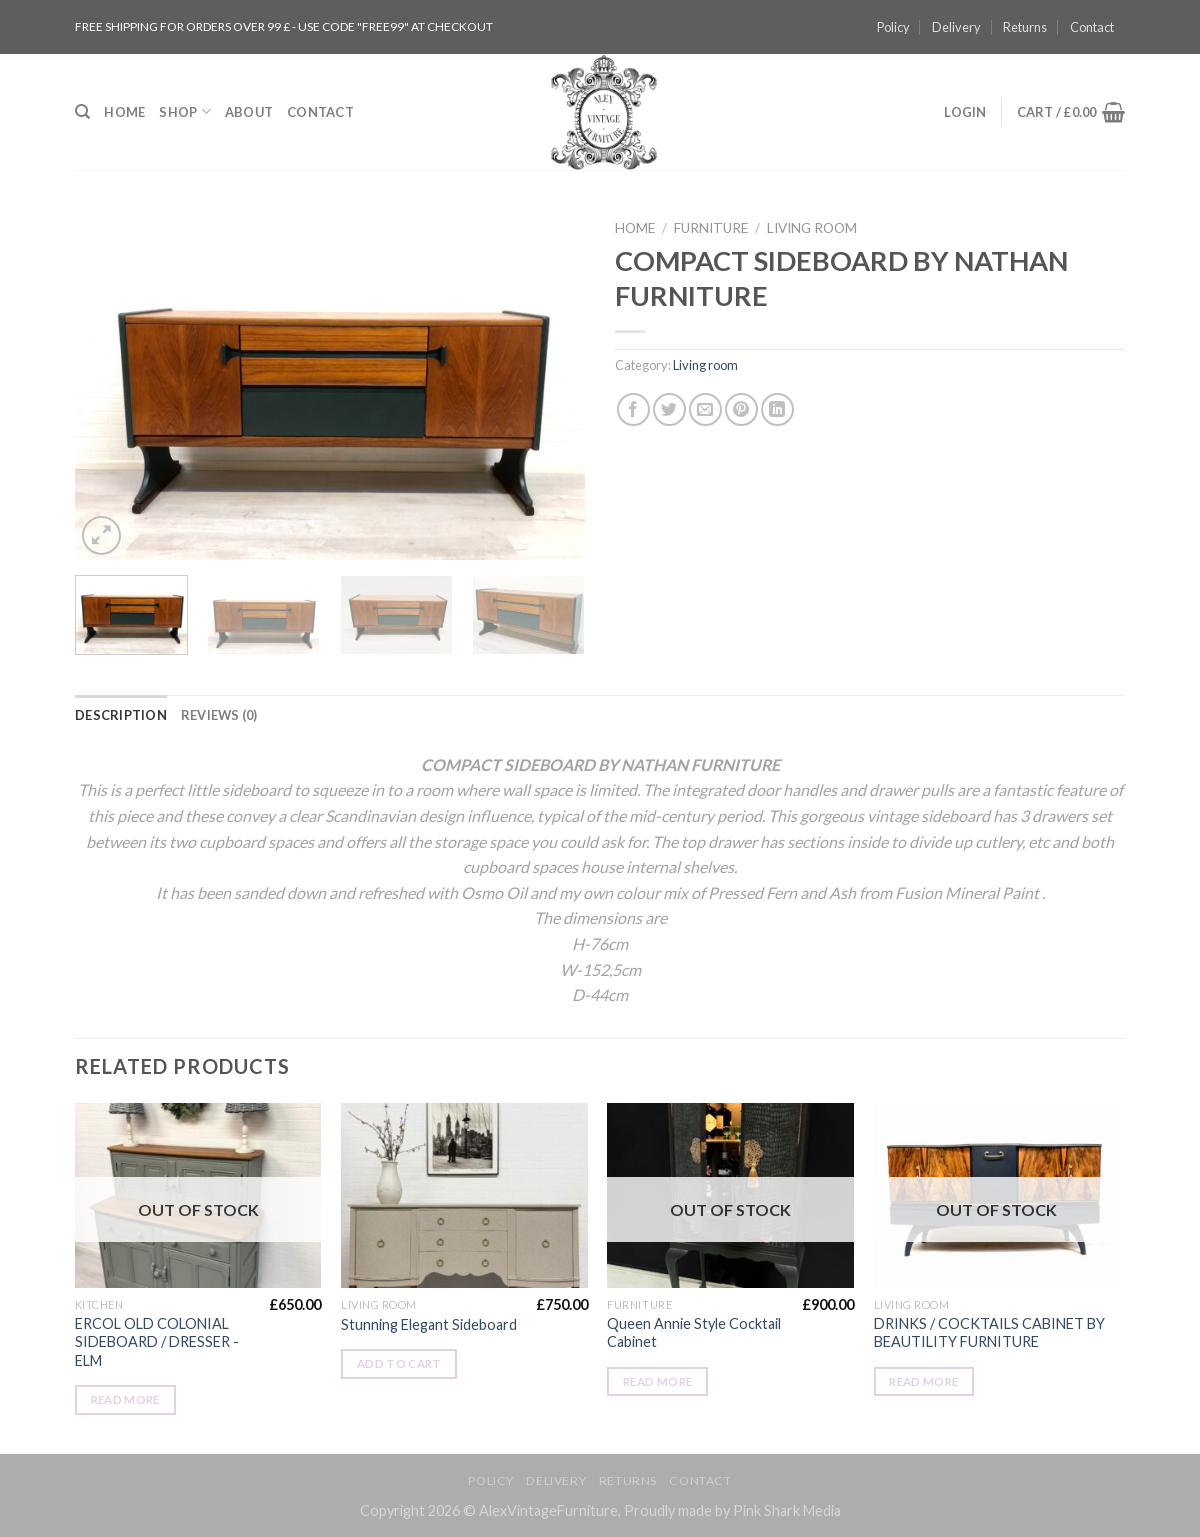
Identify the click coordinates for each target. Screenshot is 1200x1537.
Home (124, 112)
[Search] (82, 112)
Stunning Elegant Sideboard (429, 1324)
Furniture (711, 228)
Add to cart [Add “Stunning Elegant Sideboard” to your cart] (399, 1363)
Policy (893, 27)
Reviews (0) (219, 715)
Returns (1025, 27)
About (249, 112)
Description (121, 715)
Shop (184, 111)
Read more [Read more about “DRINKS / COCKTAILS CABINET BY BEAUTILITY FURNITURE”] (923, 1381)
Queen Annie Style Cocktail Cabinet (694, 1333)
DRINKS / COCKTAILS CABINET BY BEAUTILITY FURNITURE (989, 1333)
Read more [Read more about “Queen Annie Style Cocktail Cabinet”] (657, 1381)
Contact (1092, 27)
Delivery (956, 27)
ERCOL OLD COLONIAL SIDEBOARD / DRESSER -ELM (157, 1342)
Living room (812, 228)
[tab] (121, 715)
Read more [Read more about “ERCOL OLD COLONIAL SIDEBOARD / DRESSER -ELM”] (125, 1399)
